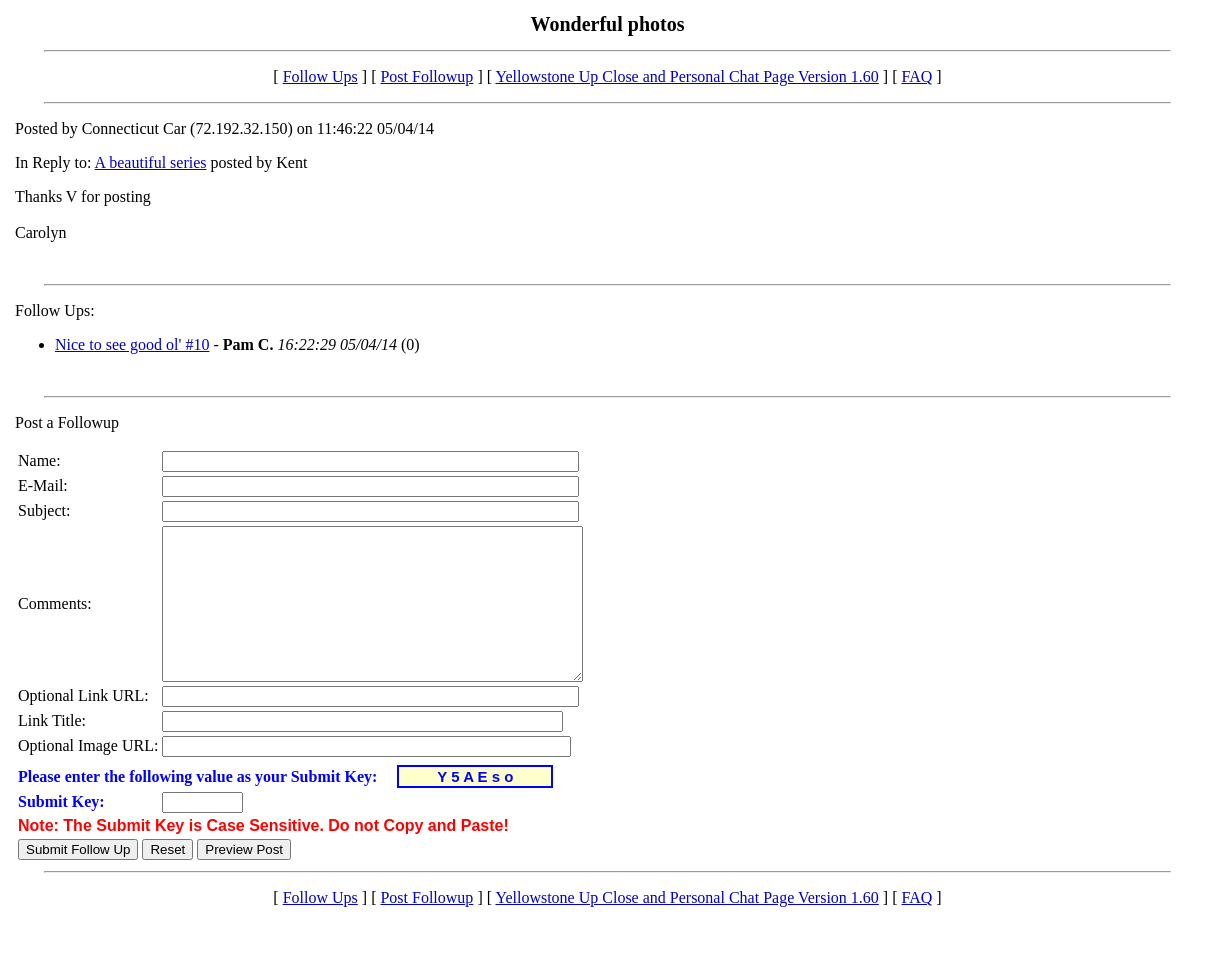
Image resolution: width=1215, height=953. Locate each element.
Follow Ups (320, 76)
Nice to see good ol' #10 (132, 344)
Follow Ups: (55, 310)
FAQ (916, 76)
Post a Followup (67, 422)
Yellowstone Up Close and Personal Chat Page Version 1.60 (686, 76)
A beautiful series (151, 162)
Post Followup (426, 76)
